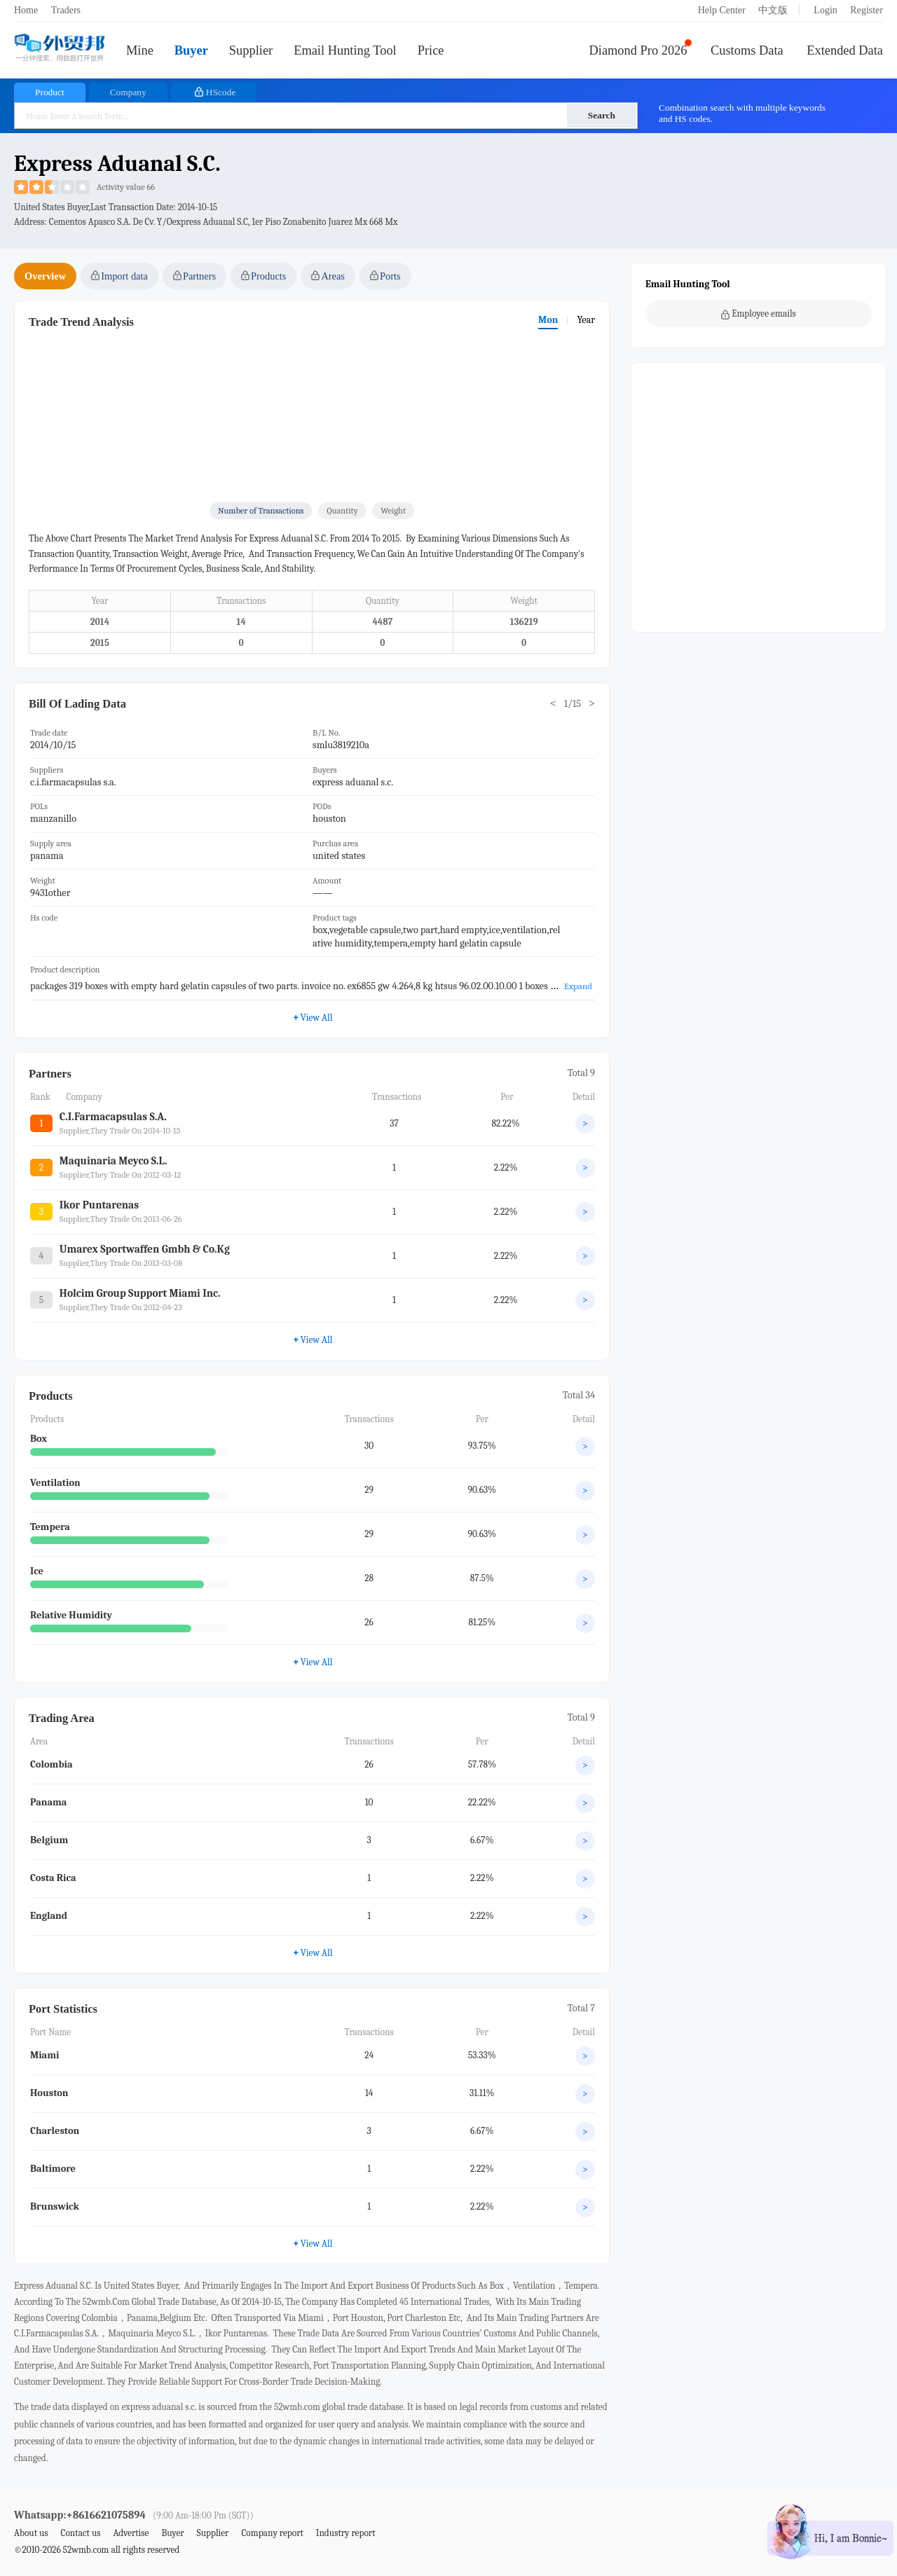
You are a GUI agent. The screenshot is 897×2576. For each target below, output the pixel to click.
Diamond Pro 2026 (638, 50)
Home (26, 10)
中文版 (773, 10)
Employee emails (758, 313)
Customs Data (747, 50)
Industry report (346, 2533)
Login (825, 10)
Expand (578, 986)
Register (866, 10)
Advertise (131, 2533)
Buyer (191, 50)
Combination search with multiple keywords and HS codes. (742, 113)
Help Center (722, 10)
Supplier (251, 50)
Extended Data (845, 50)
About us (31, 2533)
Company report (272, 2533)
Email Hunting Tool (345, 50)
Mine (139, 50)
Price (431, 50)
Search (601, 115)
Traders (66, 10)
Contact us (80, 2533)
